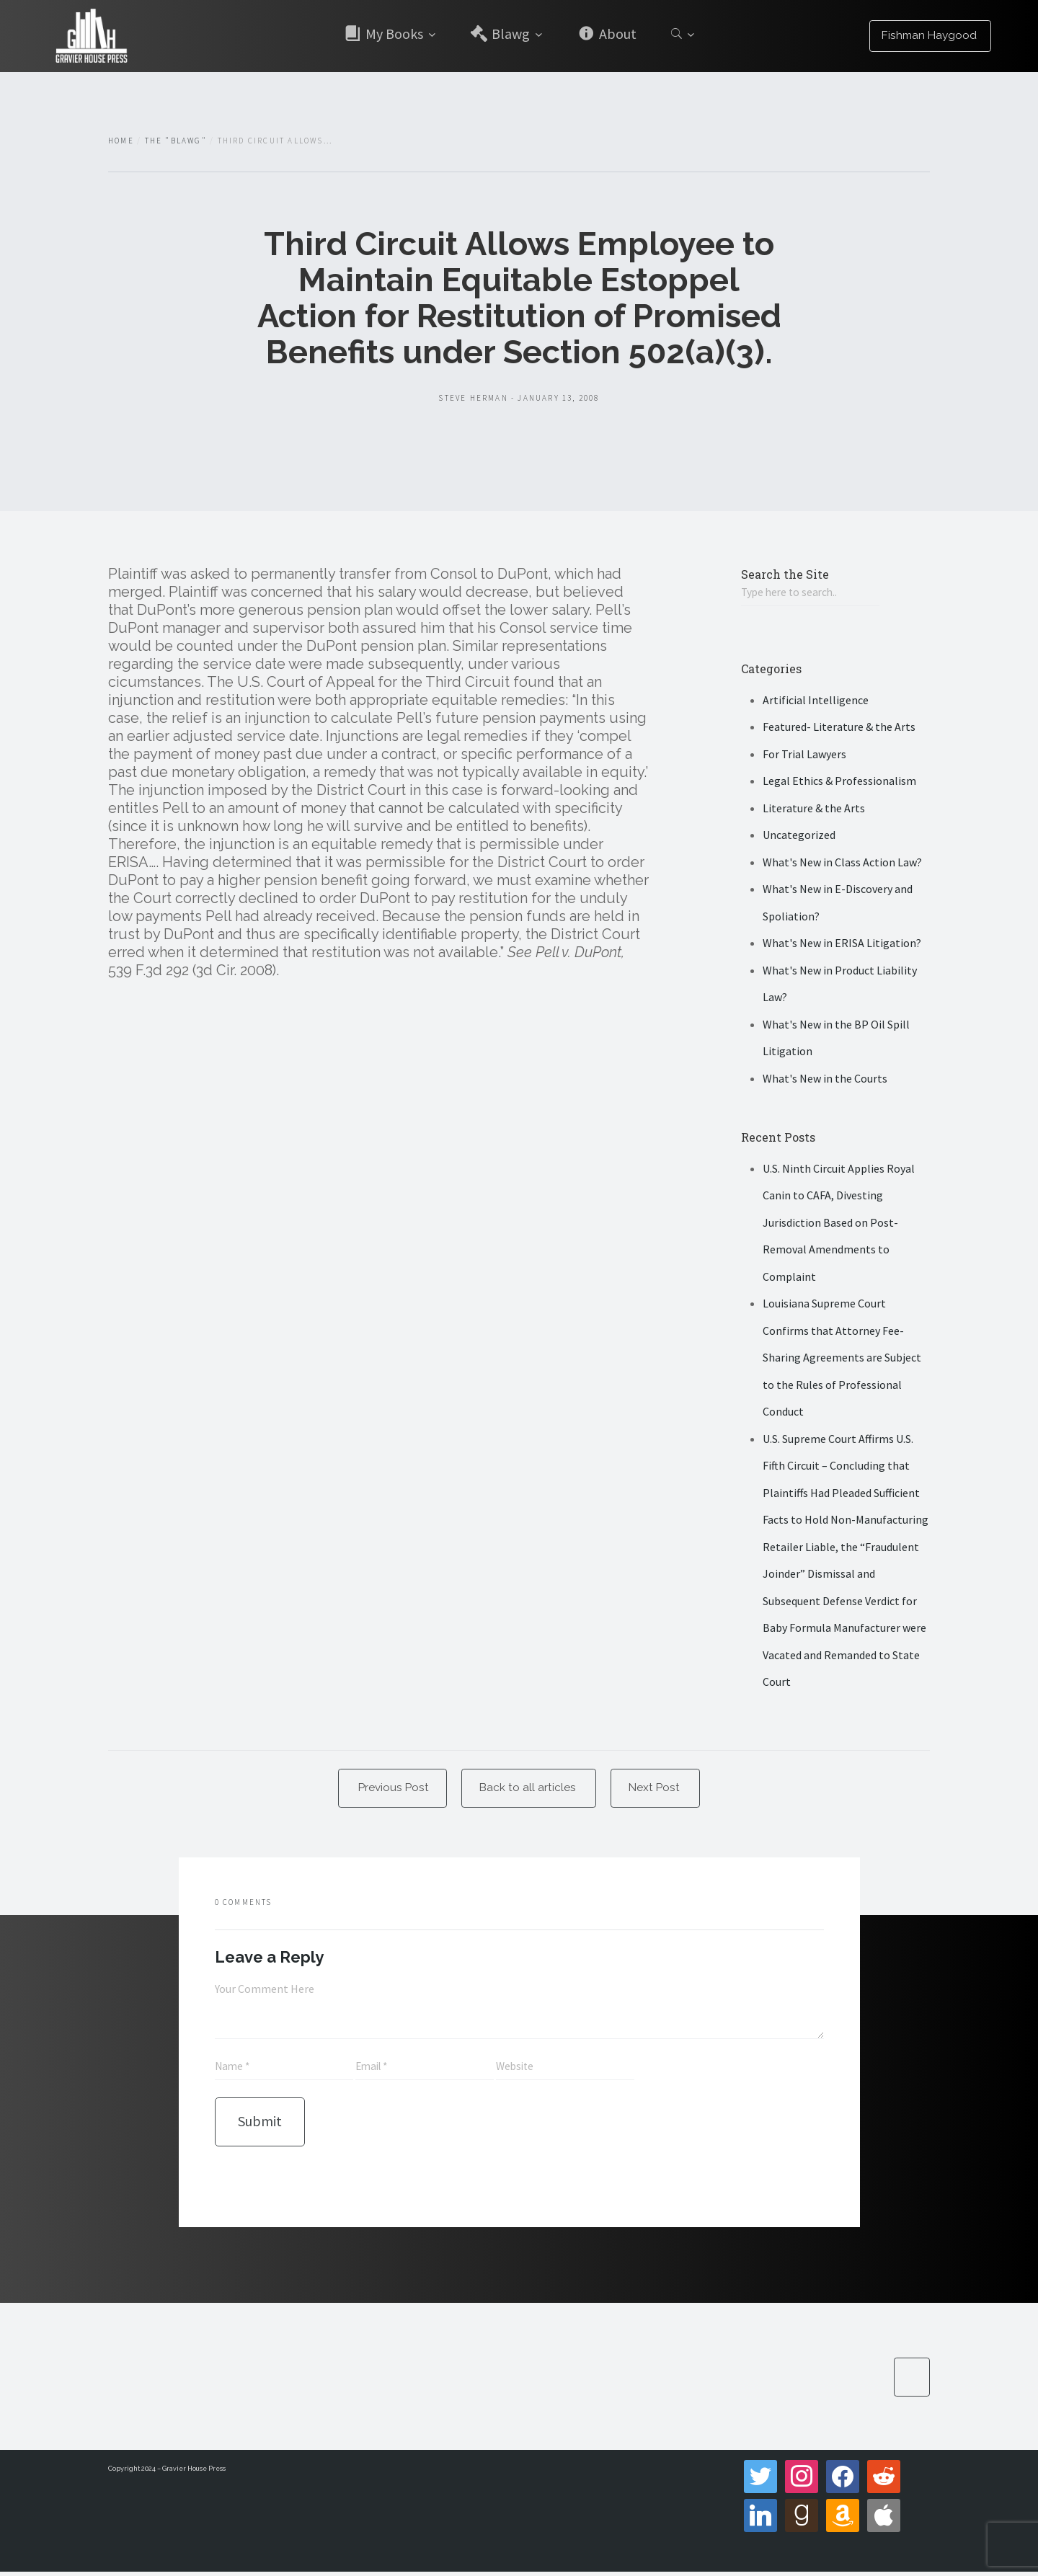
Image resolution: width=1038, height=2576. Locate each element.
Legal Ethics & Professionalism (839, 782)
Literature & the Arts (814, 808)
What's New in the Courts (825, 1079)
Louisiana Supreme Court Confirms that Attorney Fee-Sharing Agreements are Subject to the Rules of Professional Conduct (842, 1358)
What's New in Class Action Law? (842, 863)
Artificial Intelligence (816, 700)
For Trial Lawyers (804, 754)
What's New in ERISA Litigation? (842, 944)
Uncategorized (799, 836)
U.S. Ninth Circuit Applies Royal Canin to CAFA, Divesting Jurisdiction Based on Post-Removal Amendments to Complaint (839, 1223)
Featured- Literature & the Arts (839, 728)
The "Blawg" (176, 141)
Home (121, 141)
